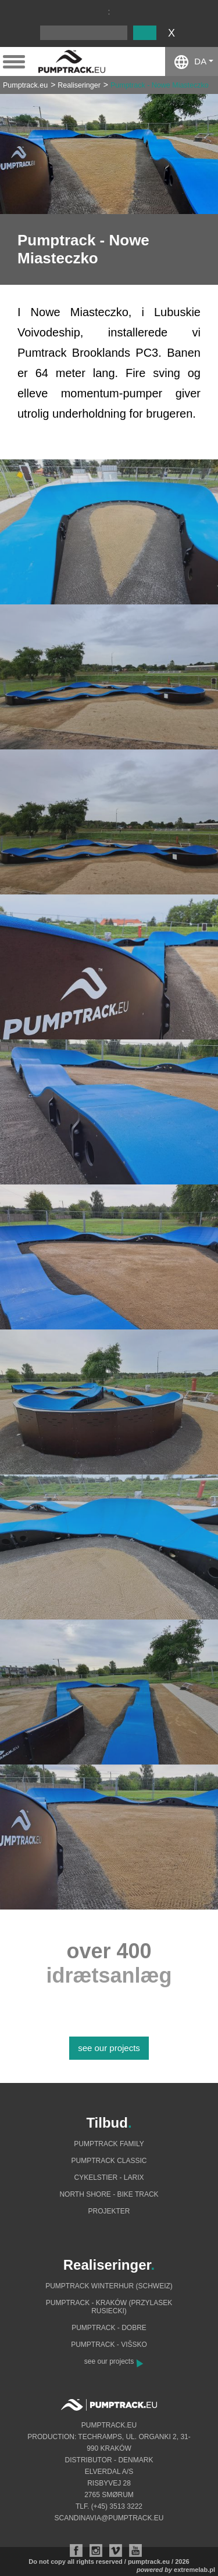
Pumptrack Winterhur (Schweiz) (109, 2286)
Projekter (109, 2211)
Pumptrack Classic (108, 2161)
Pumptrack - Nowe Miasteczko (159, 85)
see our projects (109, 2048)
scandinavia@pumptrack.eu (109, 2518)
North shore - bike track (108, 2194)
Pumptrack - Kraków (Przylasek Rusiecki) (109, 2307)
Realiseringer (79, 85)
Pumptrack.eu (25, 85)
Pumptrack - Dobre (109, 2328)
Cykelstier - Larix (109, 2177)
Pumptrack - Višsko (109, 2344)
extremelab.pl (194, 2569)
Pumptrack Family (109, 2144)
